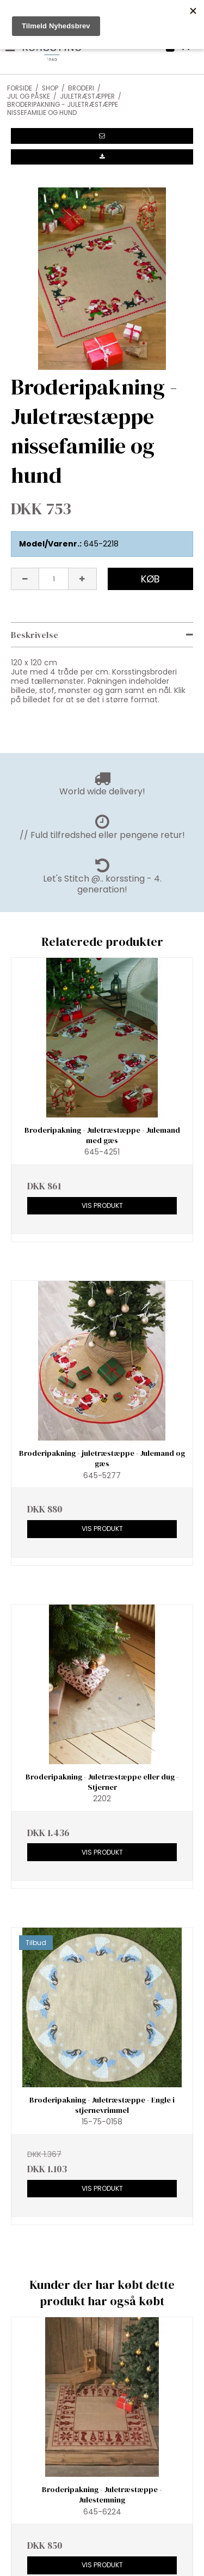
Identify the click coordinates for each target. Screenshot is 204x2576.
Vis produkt (102, 1205)
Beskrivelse (34, 635)
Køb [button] (150, 579)
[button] (102, 135)
